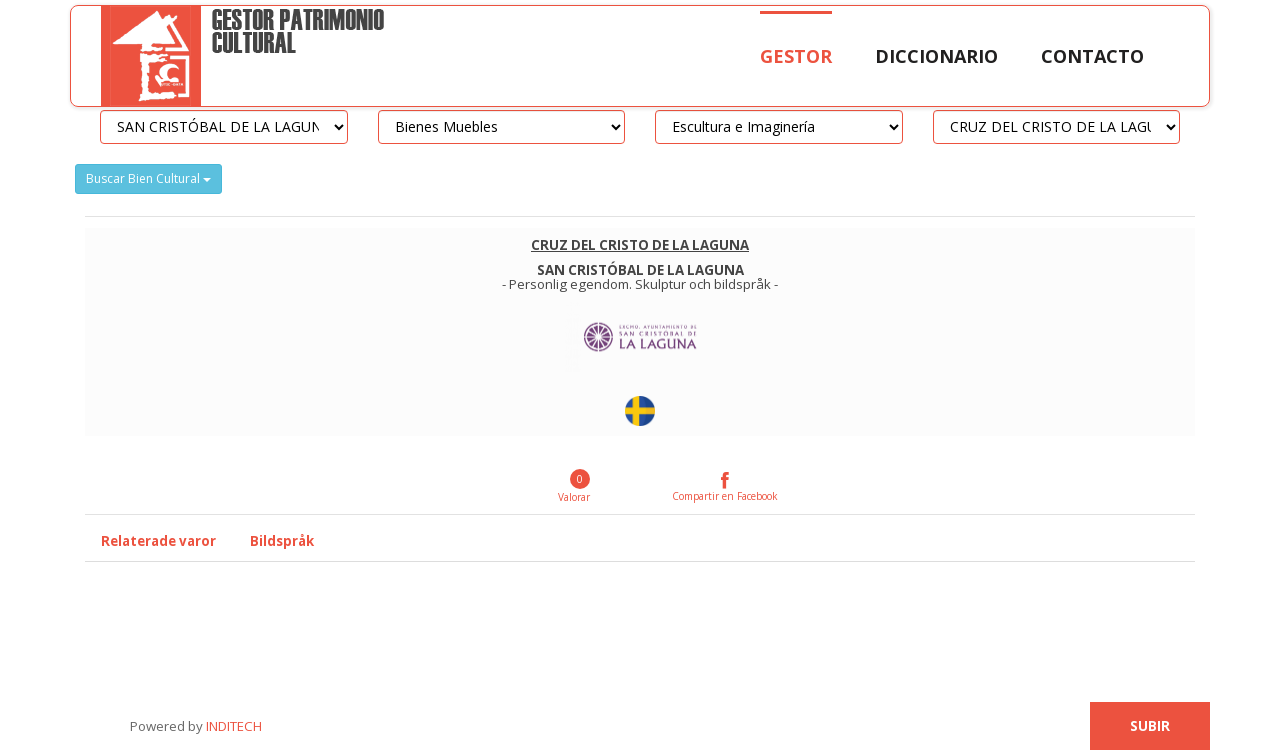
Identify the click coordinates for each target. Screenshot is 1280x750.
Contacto (1092, 56)
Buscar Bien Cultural (148, 178)
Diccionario (936, 56)
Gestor (796, 56)
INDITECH (232, 726)
